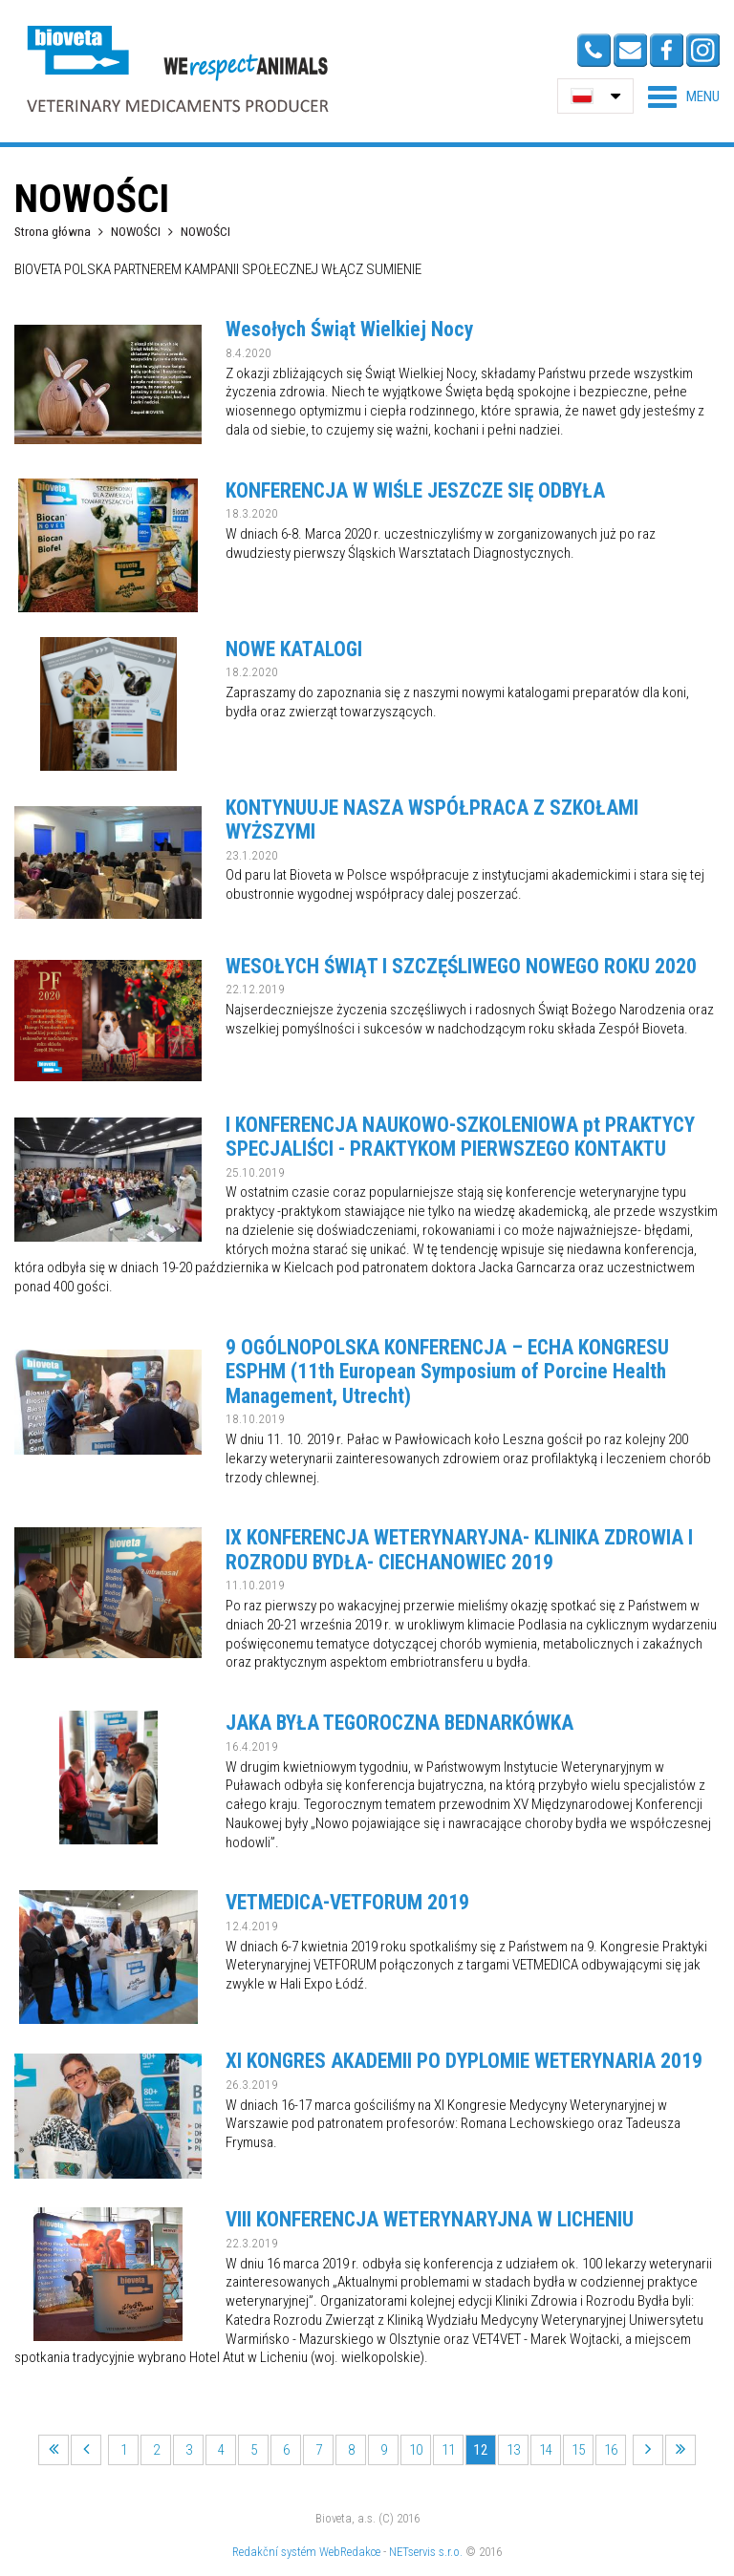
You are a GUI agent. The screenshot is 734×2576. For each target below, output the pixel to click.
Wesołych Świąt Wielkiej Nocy (349, 329)
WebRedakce (349, 2551)
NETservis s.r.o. (426, 2551)
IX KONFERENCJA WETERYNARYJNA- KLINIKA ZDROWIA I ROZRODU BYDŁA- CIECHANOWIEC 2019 (459, 1549)
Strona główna (52, 231)
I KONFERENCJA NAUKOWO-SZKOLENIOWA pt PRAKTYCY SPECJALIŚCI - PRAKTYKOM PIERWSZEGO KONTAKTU (460, 1137)
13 (513, 2450)
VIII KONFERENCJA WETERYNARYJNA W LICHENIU (430, 2219)
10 (415, 2450)
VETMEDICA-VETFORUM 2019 (347, 1902)
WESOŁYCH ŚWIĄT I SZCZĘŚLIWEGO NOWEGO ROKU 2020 (461, 966)
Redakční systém (274, 2551)
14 (545, 2450)
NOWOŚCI (137, 231)
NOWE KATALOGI (294, 649)
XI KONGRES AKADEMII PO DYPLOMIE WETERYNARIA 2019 (464, 2061)
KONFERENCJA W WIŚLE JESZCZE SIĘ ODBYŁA (415, 490)
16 (610, 2450)
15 (578, 2450)
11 (448, 2450)
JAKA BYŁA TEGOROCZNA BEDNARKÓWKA (399, 1723)
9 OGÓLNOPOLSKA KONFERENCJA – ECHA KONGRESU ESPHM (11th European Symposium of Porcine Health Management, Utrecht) (447, 1371)
